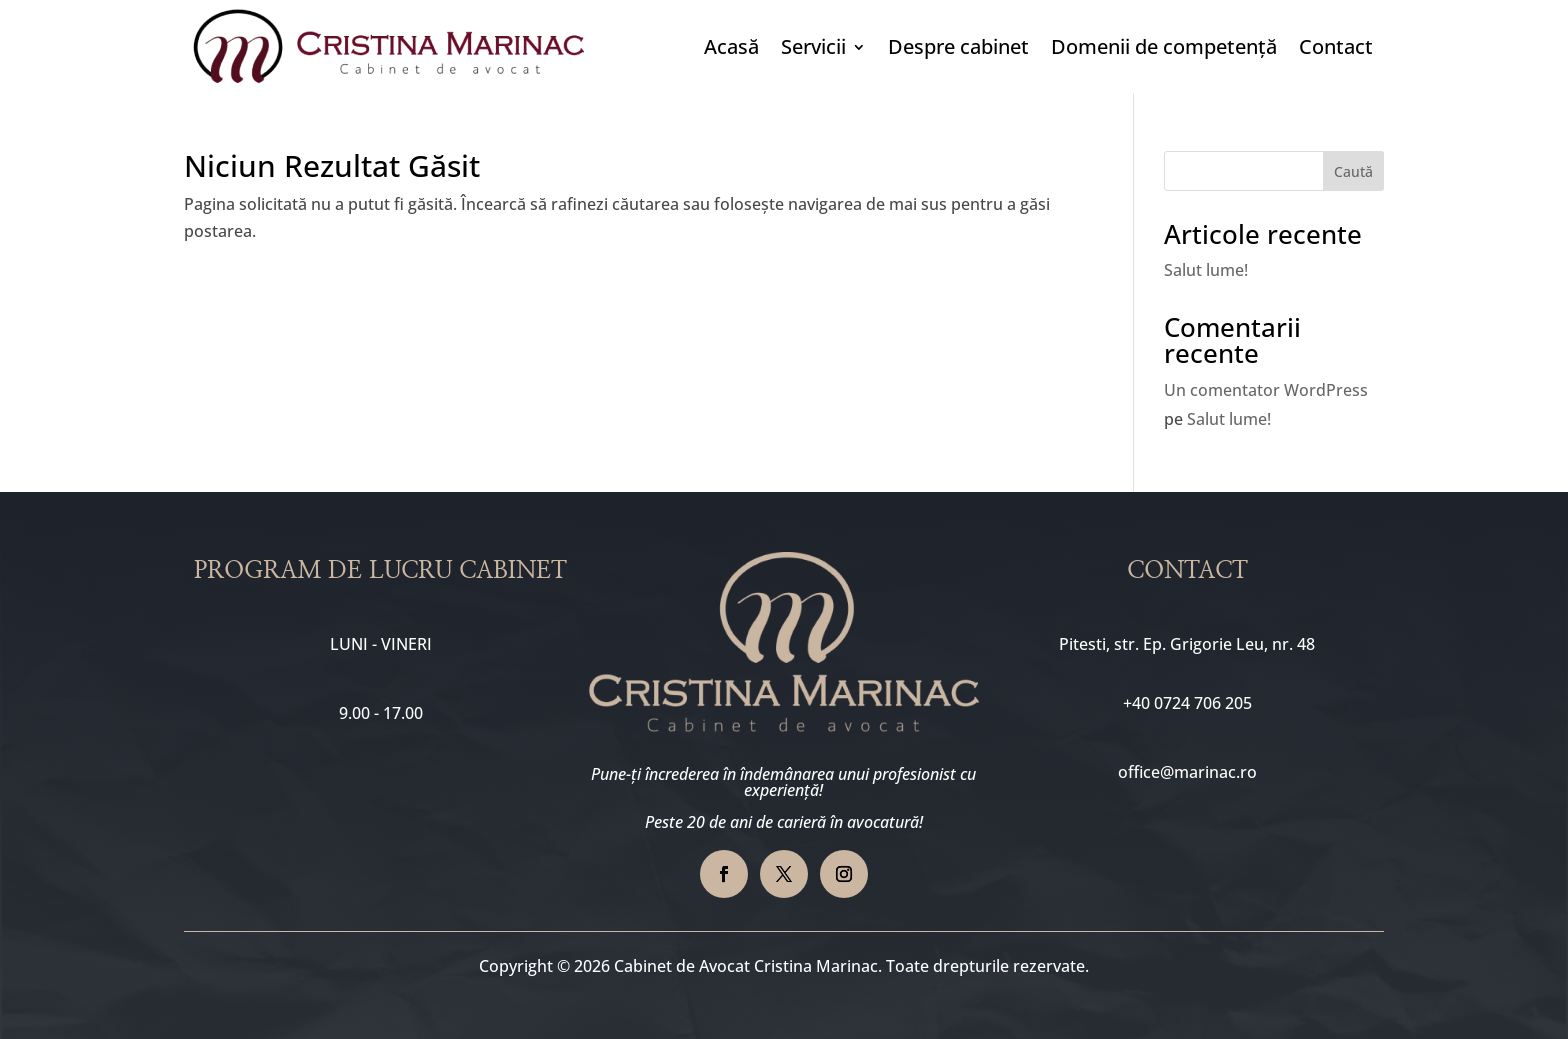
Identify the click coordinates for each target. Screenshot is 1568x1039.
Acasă (731, 46)
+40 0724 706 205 (1187, 703)
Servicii (813, 46)
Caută (1353, 171)
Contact (1336, 46)
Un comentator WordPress (1266, 390)
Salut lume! (1206, 270)
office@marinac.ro (1187, 772)
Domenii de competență (1164, 46)
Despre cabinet (958, 46)
